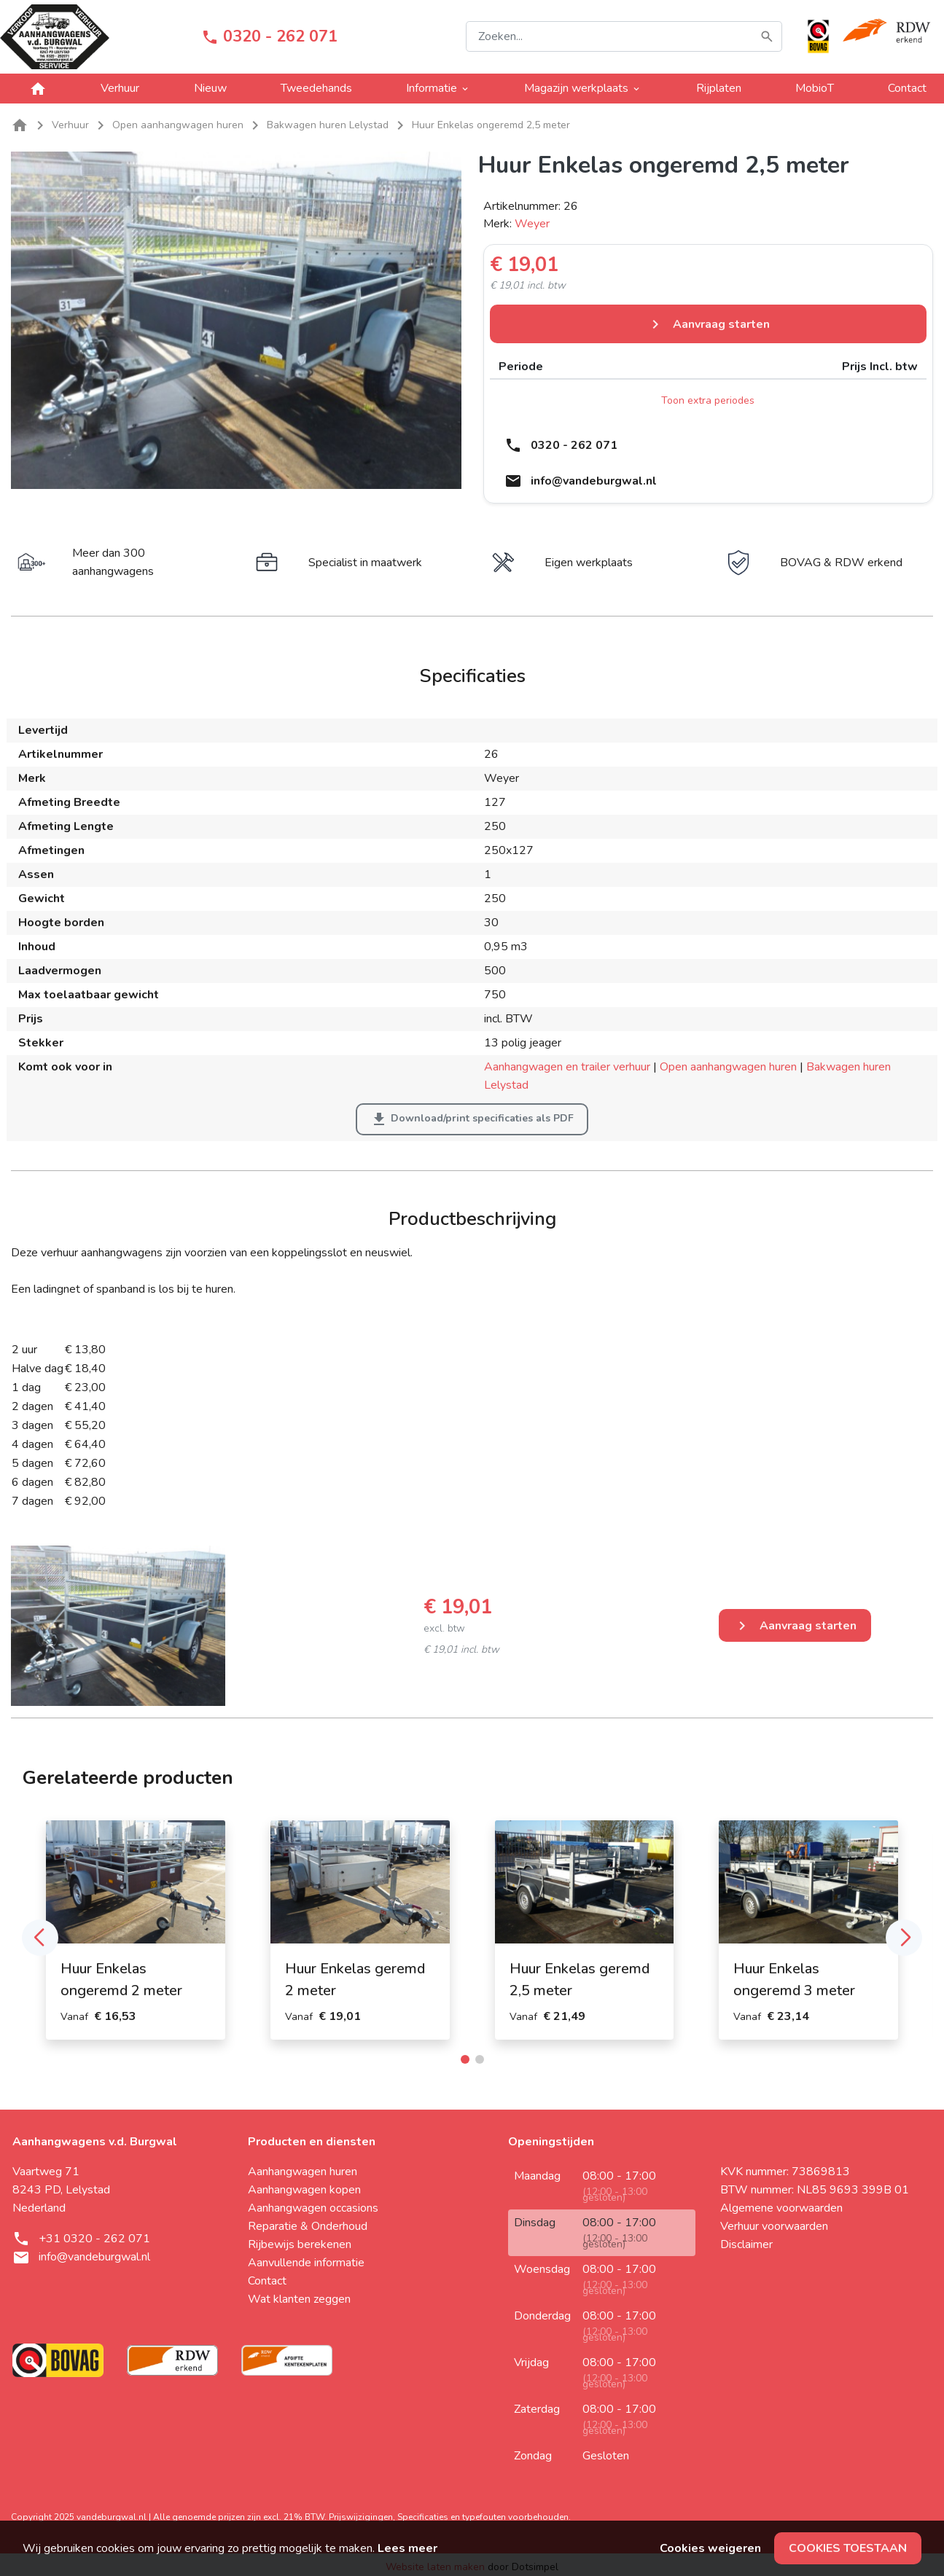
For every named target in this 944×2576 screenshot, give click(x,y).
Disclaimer (746, 2244)
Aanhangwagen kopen (304, 2190)
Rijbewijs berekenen (299, 2244)
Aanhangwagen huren (302, 2172)
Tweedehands (316, 88)
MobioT (814, 88)
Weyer (532, 224)
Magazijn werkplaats (582, 88)
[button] (40, 1937)
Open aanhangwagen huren (728, 1067)
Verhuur (120, 88)
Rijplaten (718, 88)
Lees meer (407, 2548)
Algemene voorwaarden (781, 2208)
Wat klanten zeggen (299, 2299)
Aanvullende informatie (306, 2263)
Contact (907, 88)
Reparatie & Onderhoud (307, 2226)
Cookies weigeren (710, 2548)
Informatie (438, 88)
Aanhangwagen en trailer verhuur (567, 1067)
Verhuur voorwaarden (774, 2226)
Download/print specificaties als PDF (472, 1119)
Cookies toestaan (848, 2548)
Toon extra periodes (707, 400)
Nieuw (210, 88)
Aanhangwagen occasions (313, 2208)
